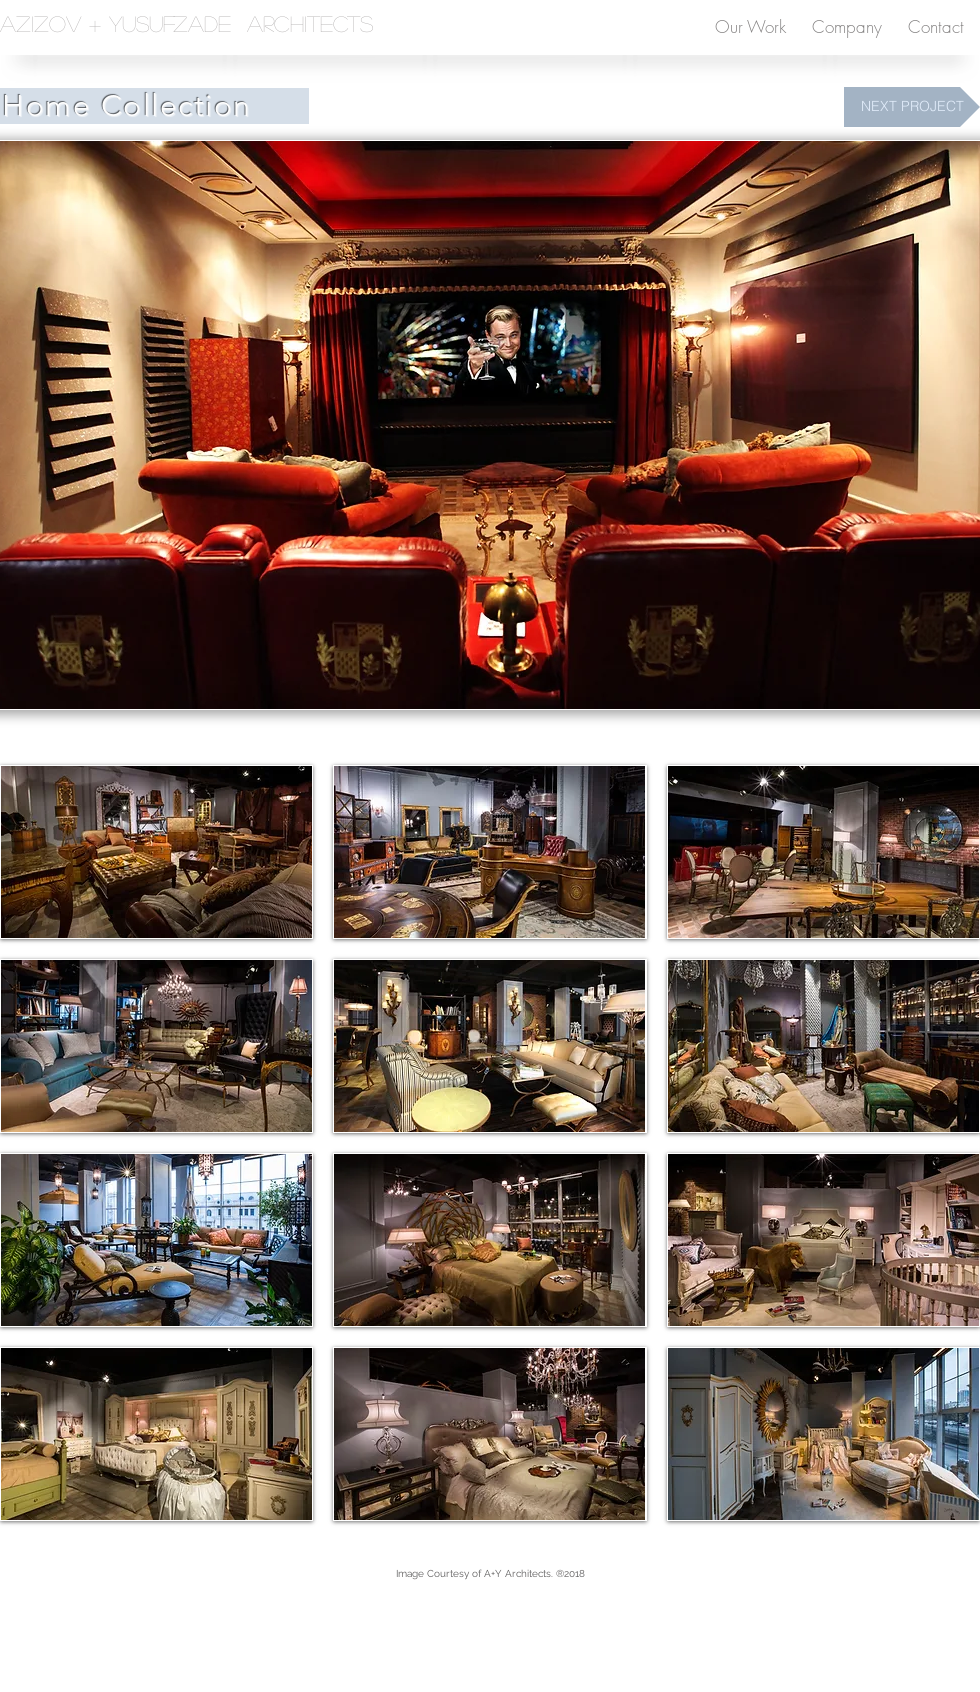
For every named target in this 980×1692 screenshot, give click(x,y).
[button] (156, 852)
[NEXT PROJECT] (912, 107)
